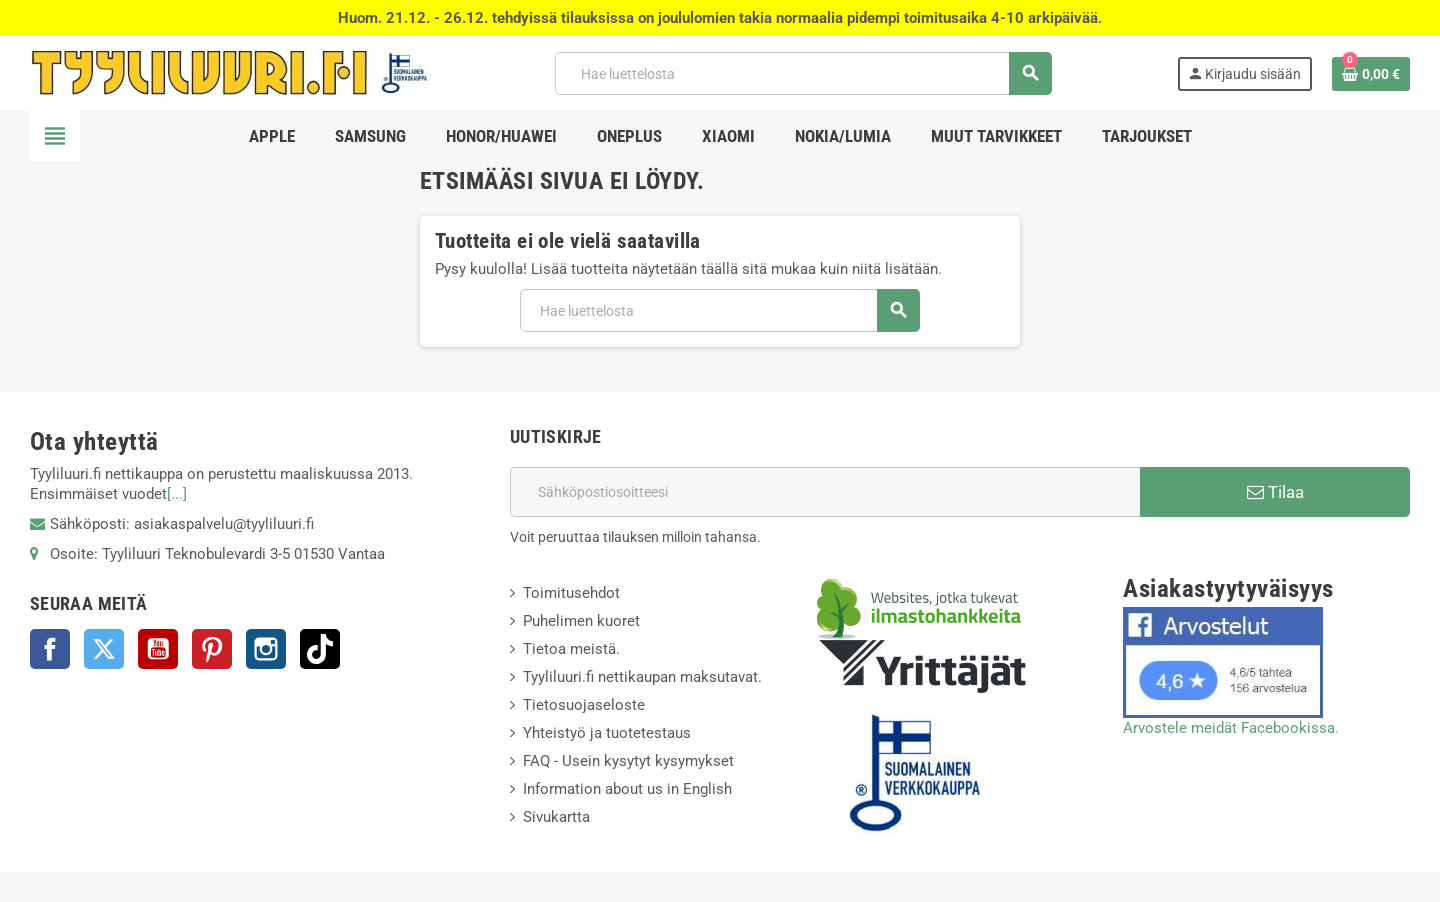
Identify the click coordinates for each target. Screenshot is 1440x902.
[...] (177, 494)
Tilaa (1275, 492)
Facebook (50, 649)
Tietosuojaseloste (584, 705)
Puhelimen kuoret (581, 621)
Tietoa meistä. (571, 649)
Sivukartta (556, 817)
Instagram (266, 649)
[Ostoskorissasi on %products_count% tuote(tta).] (1371, 74)
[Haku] (803, 73)
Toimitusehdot (571, 593)
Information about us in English (627, 789)
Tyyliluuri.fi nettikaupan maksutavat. (642, 677)
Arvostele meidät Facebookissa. (1231, 728)
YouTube (158, 649)
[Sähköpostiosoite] (825, 492)
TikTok (320, 649)
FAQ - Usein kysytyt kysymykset (628, 761)
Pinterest (212, 649)
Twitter (104, 649)
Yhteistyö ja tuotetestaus (607, 733)
